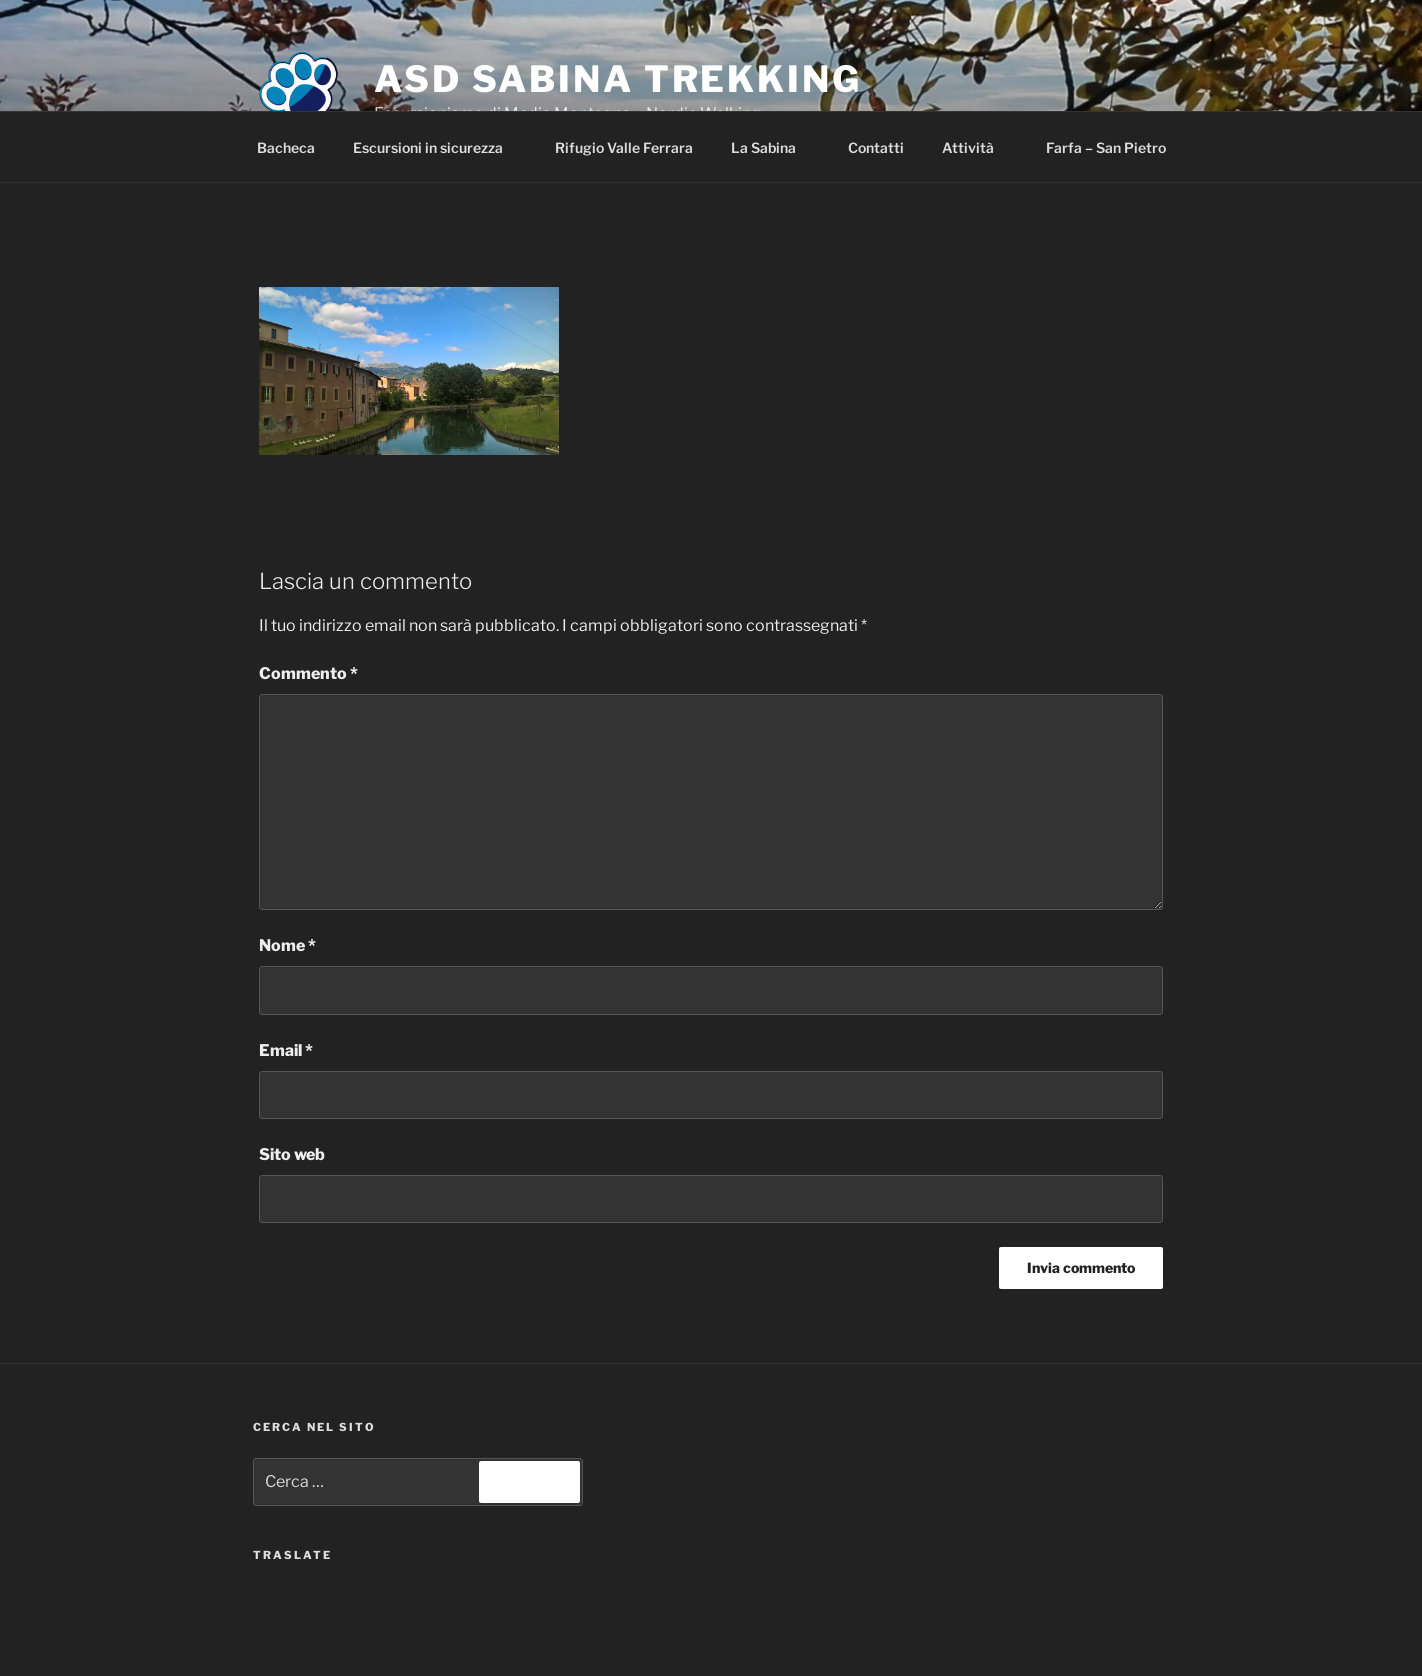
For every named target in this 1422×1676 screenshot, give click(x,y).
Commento (308, 673)
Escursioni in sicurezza (437, 147)
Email (286, 1050)
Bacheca (286, 147)
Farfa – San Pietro (1106, 147)
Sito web (292, 1154)
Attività (977, 147)
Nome (287, 945)
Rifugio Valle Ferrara (624, 147)
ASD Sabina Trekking (618, 79)
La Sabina (773, 147)
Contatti (876, 147)
